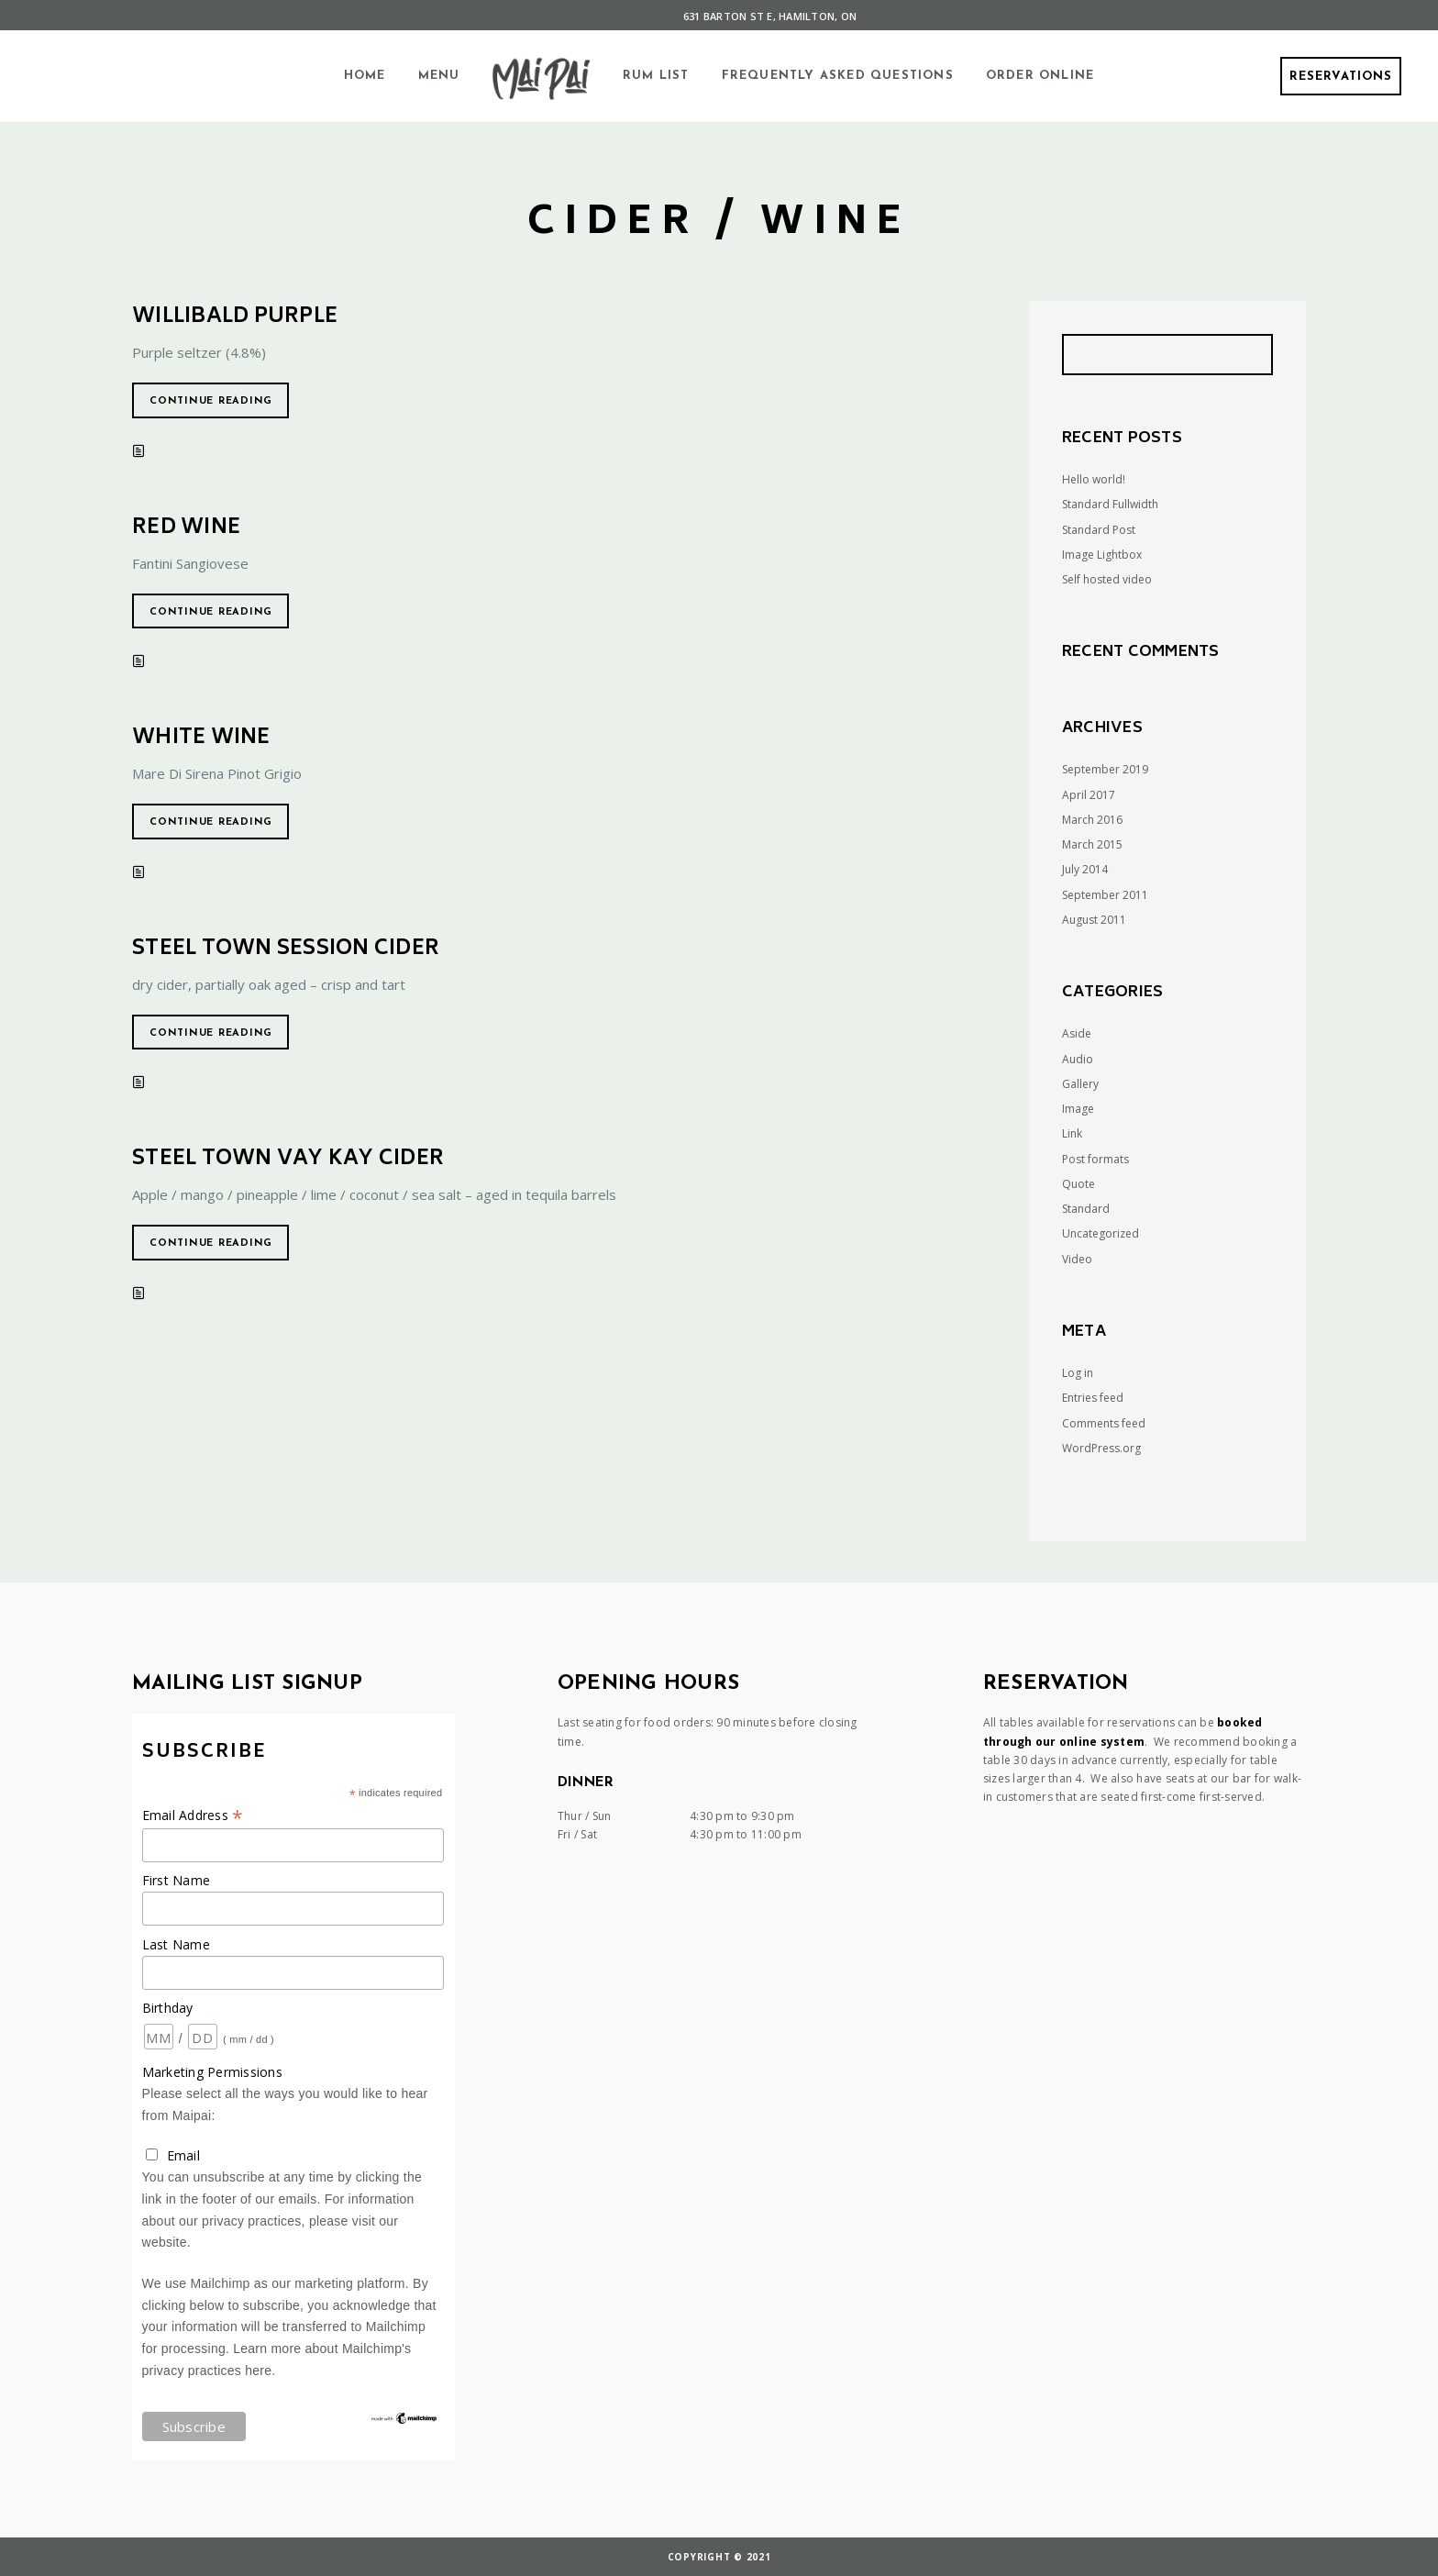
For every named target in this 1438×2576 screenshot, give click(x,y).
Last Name (176, 1944)
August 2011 (1094, 919)
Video (1077, 1259)
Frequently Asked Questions (838, 76)
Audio (1077, 1059)
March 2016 (1092, 819)
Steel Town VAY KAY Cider (288, 1159)
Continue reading (210, 401)
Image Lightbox (1102, 554)
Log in (1077, 1373)
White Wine (201, 738)
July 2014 (1085, 869)
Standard (1086, 1208)
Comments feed (1103, 1423)
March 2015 (1092, 844)
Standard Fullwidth (1110, 504)
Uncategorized (1100, 1233)
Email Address (193, 1815)
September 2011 (1105, 895)
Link (1072, 1133)
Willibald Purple (234, 317)
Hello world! (1093, 479)
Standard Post (1098, 530)
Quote (1078, 1184)
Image (1078, 1108)
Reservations (1340, 77)
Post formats (1095, 1159)
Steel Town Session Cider (285, 949)
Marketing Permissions (212, 2072)
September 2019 (1105, 769)
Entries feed (1092, 1397)
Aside (1076, 1033)
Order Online (1040, 76)
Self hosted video (1107, 579)
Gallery (1080, 1084)
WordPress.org (1101, 1448)
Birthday (168, 2007)
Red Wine (186, 528)
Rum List (656, 76)
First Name (176, 1880)
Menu (439, 76)
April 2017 (1088, 795)
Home (365, 76)
